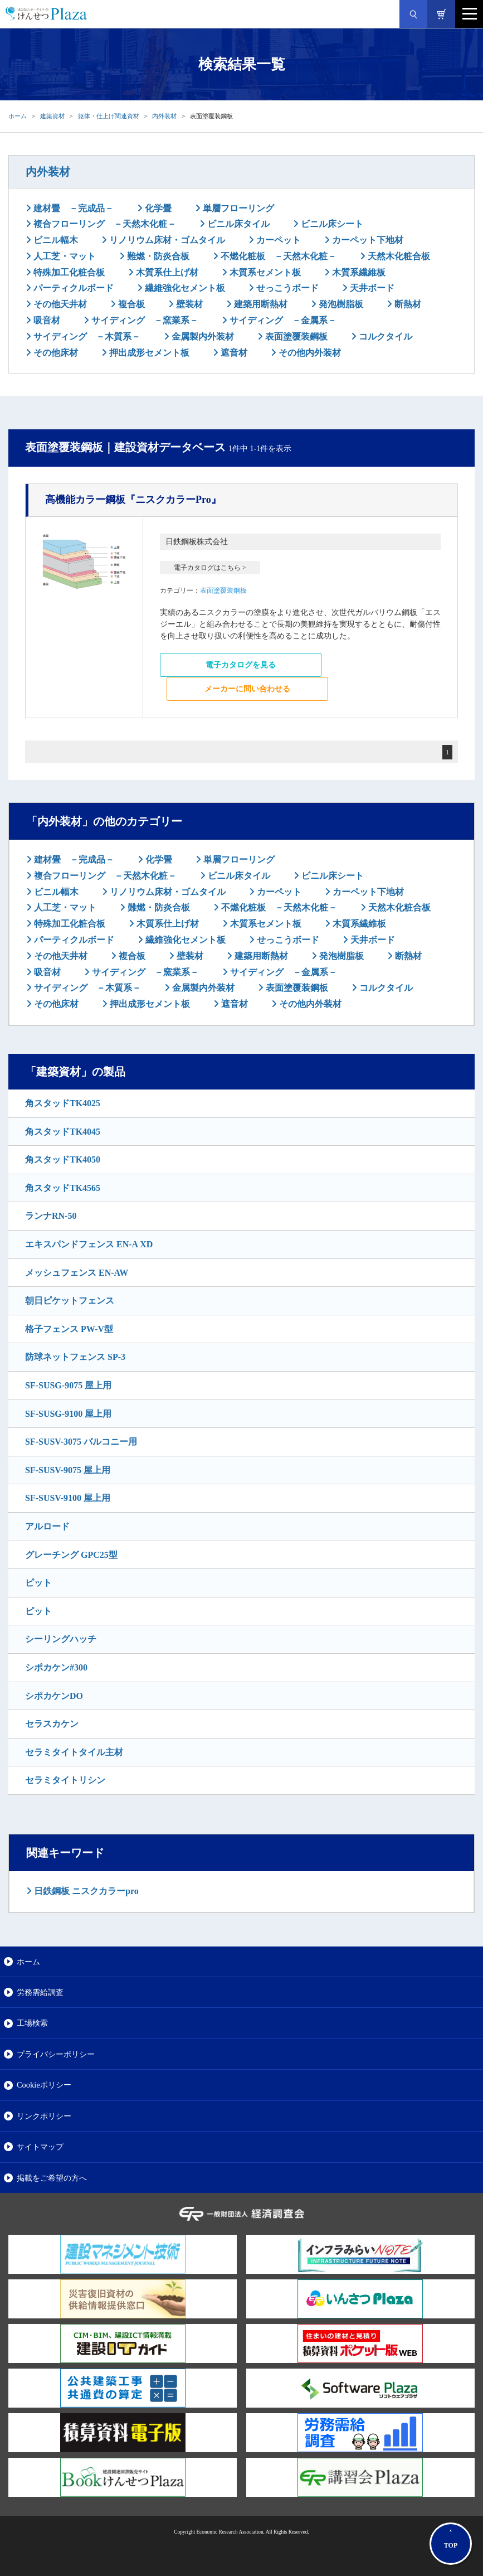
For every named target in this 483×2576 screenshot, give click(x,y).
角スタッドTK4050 (62, 1159)
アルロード (47, 1526)
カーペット (277, 240)
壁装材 (188, 304)
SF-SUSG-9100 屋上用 (68, 1413)
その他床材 (54, 352)
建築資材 (52, 116)
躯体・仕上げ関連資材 (108, 116)
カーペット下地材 (366, 240)
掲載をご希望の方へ (52, 2177)
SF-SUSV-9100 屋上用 (67, 1498)
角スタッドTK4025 (62, 1103)
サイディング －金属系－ (281, 320)
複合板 (130, 304)
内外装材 (164, 116)
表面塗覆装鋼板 (295, 336)
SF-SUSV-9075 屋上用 (67, 1470)
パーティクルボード (72, 288)
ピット (38, 1582)
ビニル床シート (331, 224)
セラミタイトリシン (65, 1780)
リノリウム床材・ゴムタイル (166, 240)
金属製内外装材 (201, 336)
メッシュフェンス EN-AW (76, 1272)
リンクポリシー (44, 2116)
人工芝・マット (63, 256)
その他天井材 (59, 304)
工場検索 (32, 2022)
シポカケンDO (54, 1696)
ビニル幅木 (54, 240)
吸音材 (45, 320)
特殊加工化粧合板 (68, 272)
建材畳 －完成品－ (72, 208)
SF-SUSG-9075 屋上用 (68, 1385)
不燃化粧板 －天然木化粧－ (277, 256)
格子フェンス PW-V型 (69, 1329)
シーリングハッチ (60, 1639)
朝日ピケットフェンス (69, 1300)
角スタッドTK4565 (62, 1188)
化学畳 (157, 208)
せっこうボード (286, 288)
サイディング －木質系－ (85, 336)
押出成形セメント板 (148, 352)
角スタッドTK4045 (62, 1131)
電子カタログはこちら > (210, 568)
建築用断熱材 (259, 304)
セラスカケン (52, 1723)
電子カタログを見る (241, 665)
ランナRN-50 (50, 1216)
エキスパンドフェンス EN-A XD (89, 1244)
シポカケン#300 (56, 1667)
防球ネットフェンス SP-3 (75, 1357)
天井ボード (371, 288)
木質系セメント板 (264, 272)
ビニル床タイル (237, 224)
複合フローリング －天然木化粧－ (103, 224)
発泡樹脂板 (339, 304)
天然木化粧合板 (397, 256)
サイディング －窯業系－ (143, 320)
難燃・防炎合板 (157, 256)
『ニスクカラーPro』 (133, 499)
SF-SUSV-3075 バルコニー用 (81, 1441)
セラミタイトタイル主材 (74, 1752)
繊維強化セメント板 (184, 288)
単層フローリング (237, 208)
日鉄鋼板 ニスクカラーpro (85, 1891)
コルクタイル (384, 336)
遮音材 (232, 352)
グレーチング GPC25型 (71, 1555)
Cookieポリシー (44, 2084)
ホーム (17, 116)
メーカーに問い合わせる (247, 689)
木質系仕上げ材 (166, 272)
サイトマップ (40, 2146)
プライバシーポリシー (56, 2054)
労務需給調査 (40, 1992)
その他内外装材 (308, 352)
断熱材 (406, 304)
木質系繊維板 (358, 272)
